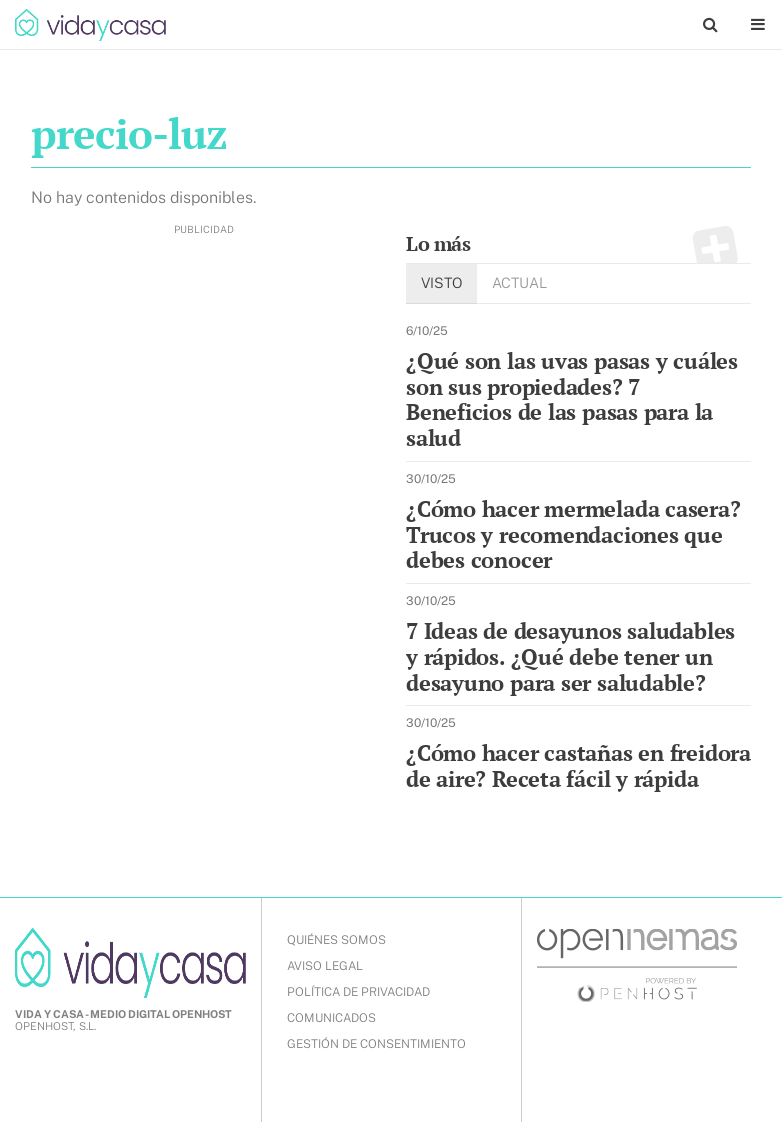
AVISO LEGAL (325, 966)
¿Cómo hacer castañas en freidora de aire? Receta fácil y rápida (578, 765)
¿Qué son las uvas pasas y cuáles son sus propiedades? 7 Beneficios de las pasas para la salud (572, 399)
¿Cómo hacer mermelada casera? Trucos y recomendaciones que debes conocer (573, 534)
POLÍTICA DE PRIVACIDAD (358, 992)
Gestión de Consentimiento (376, 1044)
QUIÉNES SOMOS (336, 940)
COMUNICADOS (331, 1018)
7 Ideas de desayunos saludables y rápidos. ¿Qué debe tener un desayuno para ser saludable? (570, 656)
